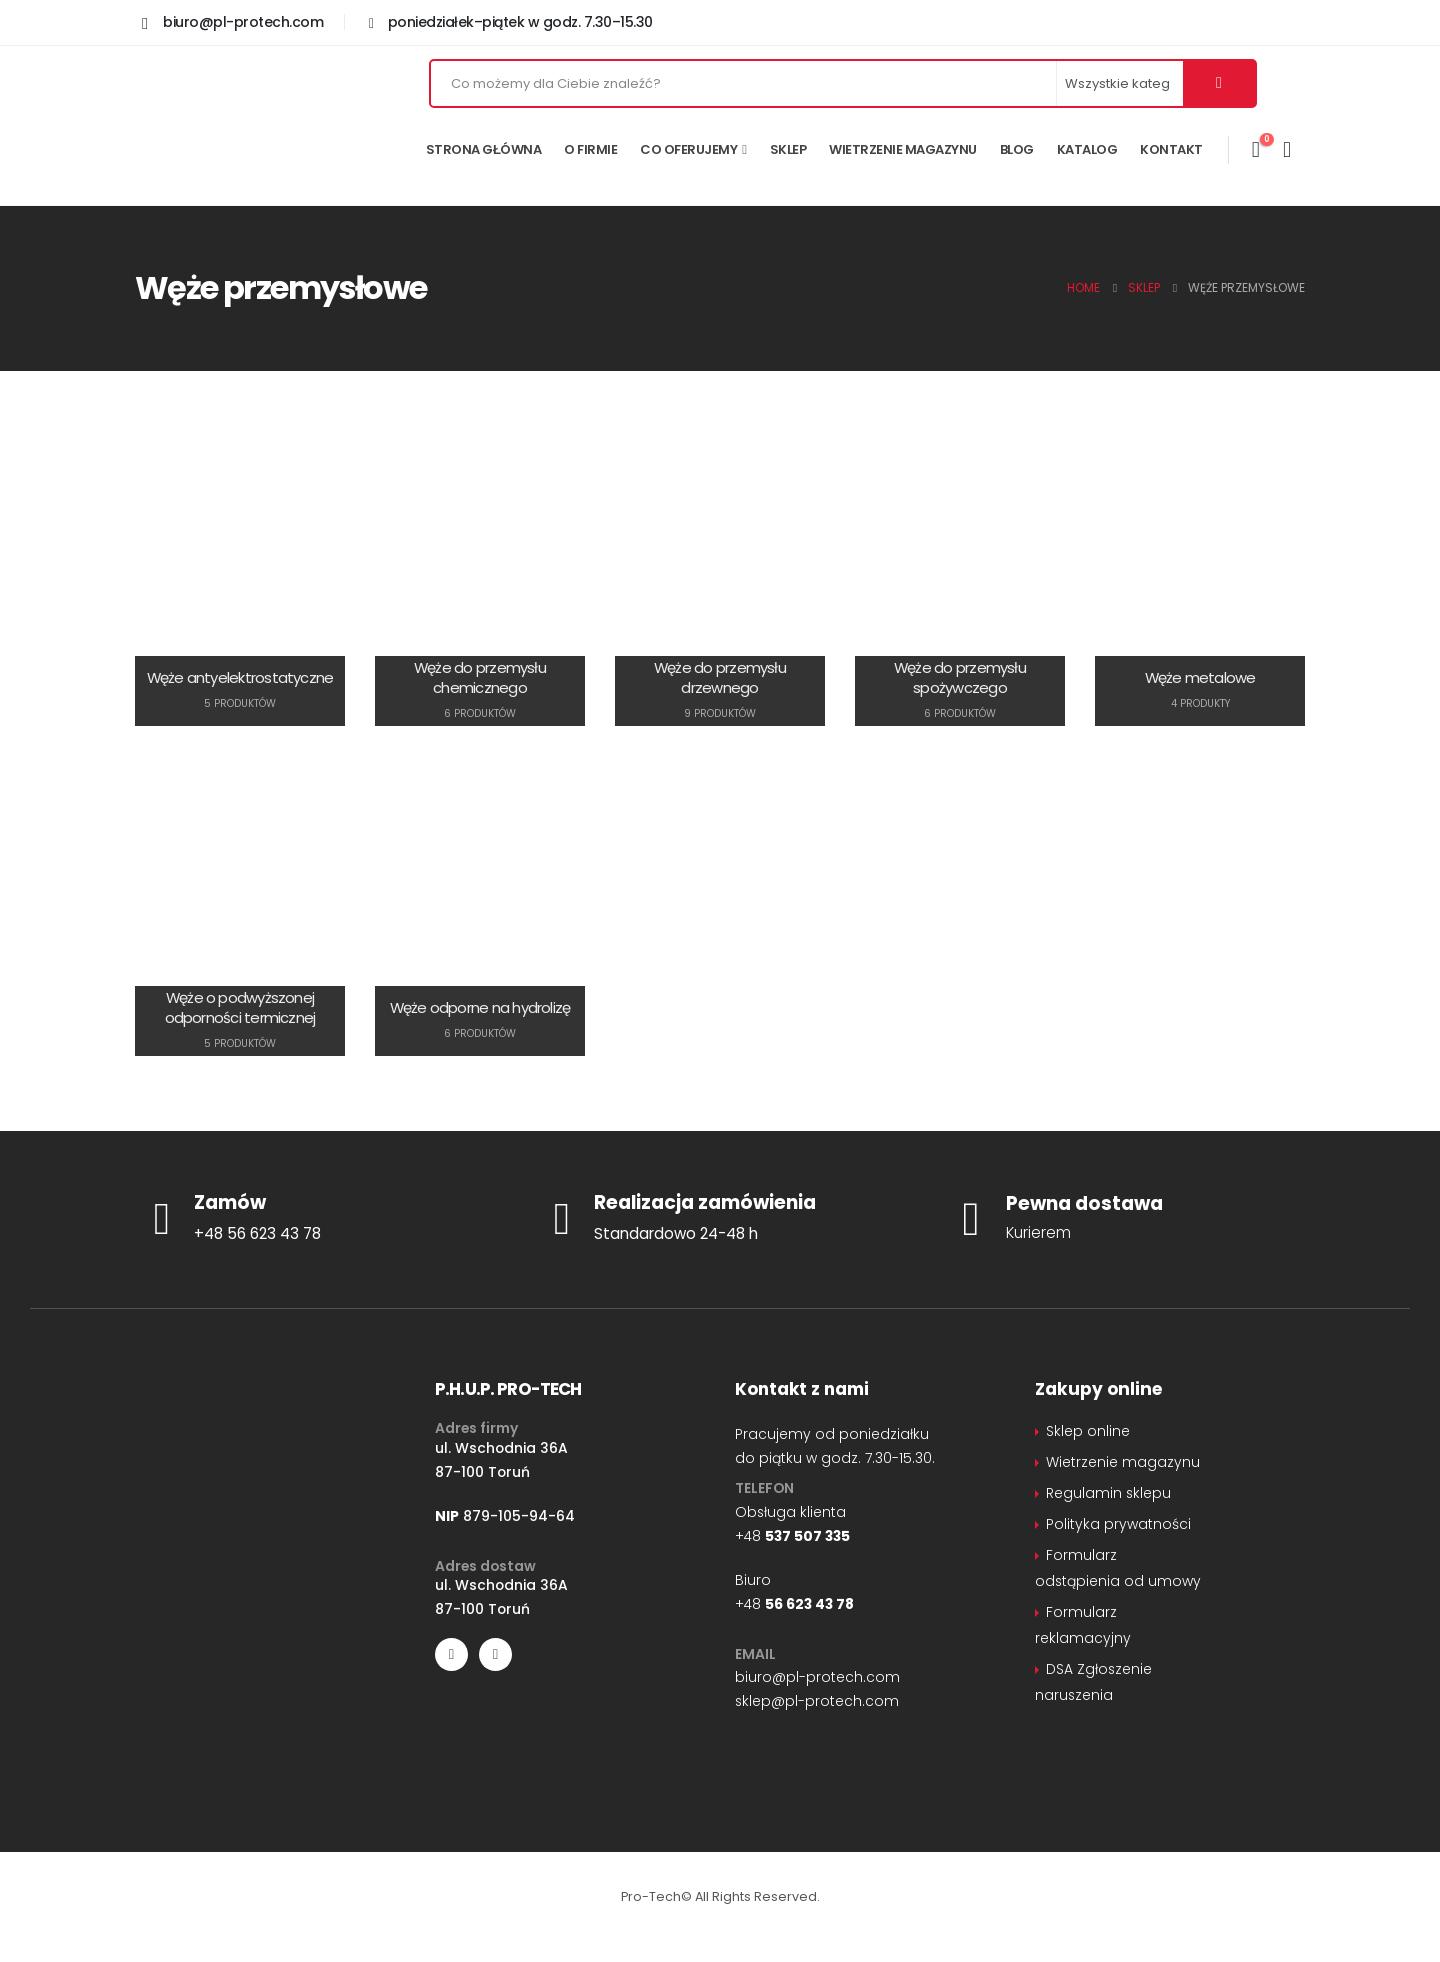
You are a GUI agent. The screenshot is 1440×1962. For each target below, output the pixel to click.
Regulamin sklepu (1108, 1493)
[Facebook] (451, 1654)
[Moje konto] (1287, 150)
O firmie (590, 149)
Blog (1017, 149)
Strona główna (483, 149)
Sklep (788, 149)
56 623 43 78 (809, 1604)
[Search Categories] (1121, 83)
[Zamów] (320, 1219)
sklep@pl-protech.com (817, 1701)
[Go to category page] (240, 576)
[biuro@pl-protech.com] (232, 22)
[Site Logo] (250, 125)
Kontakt (1171, 149)
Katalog (1087, 149)
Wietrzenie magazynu (903, 149)
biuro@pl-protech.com (817, 1677)
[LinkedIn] (495, 1654)
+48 (792, 1536)
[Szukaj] (1219, 83)
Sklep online (1088, 1431)
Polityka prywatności (1118, 1524)
